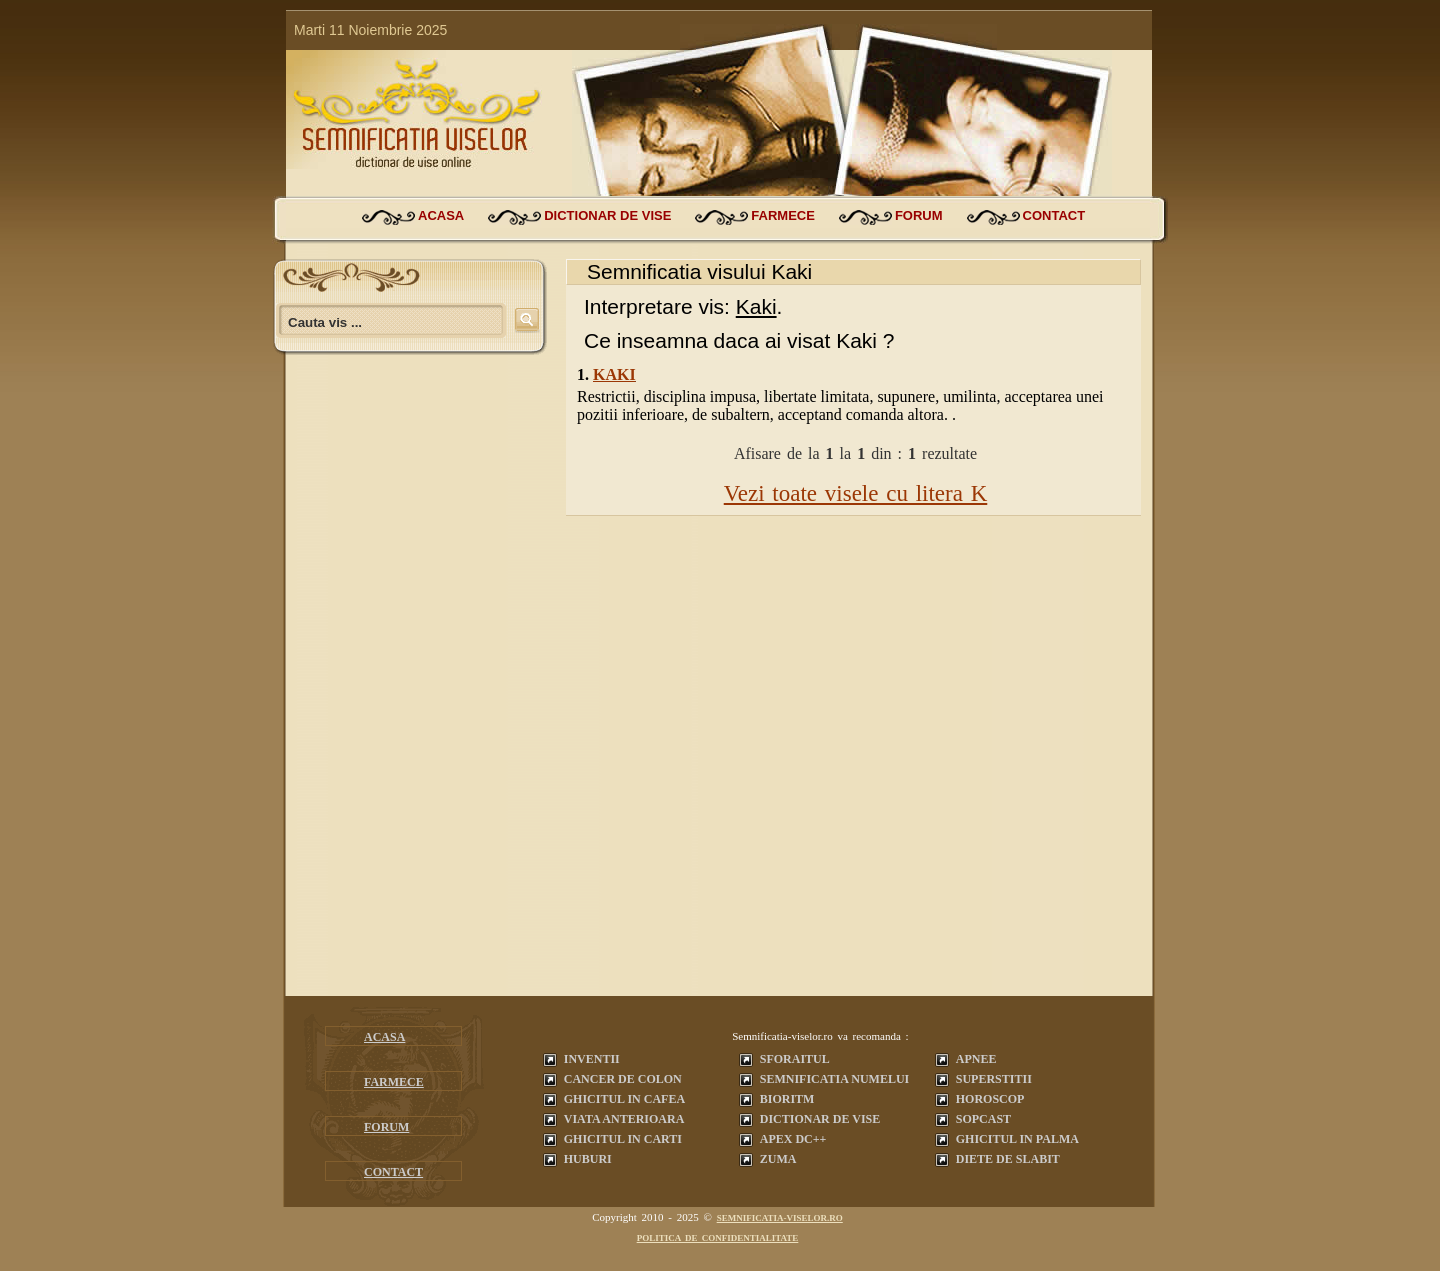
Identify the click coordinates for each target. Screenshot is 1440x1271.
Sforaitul (795, 1059)
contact (1054, 215)
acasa (441, 215)
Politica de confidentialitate (718, 1238)
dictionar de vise (607, 215)
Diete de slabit (1008, 1159)
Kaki (614, 374)
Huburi (588, 1159)
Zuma (778, 1159)
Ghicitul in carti (623, 1139)
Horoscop (990, 1099)
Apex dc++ (793, 1139)
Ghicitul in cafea (624, 1099)
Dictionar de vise (820, 1119)
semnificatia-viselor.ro (780, 1218)
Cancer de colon (623, 1079)
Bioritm (787, 1099)
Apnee (976, 1059)
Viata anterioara (624, 1119)
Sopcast (983, 1119)
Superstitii (994, 1079)
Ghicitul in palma (1017, 1139)
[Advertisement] (416, 695)
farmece (783, 215)
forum (919, 215)
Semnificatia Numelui (834, 1079)
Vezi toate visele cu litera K (856, 493)
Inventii (592, 1059)
